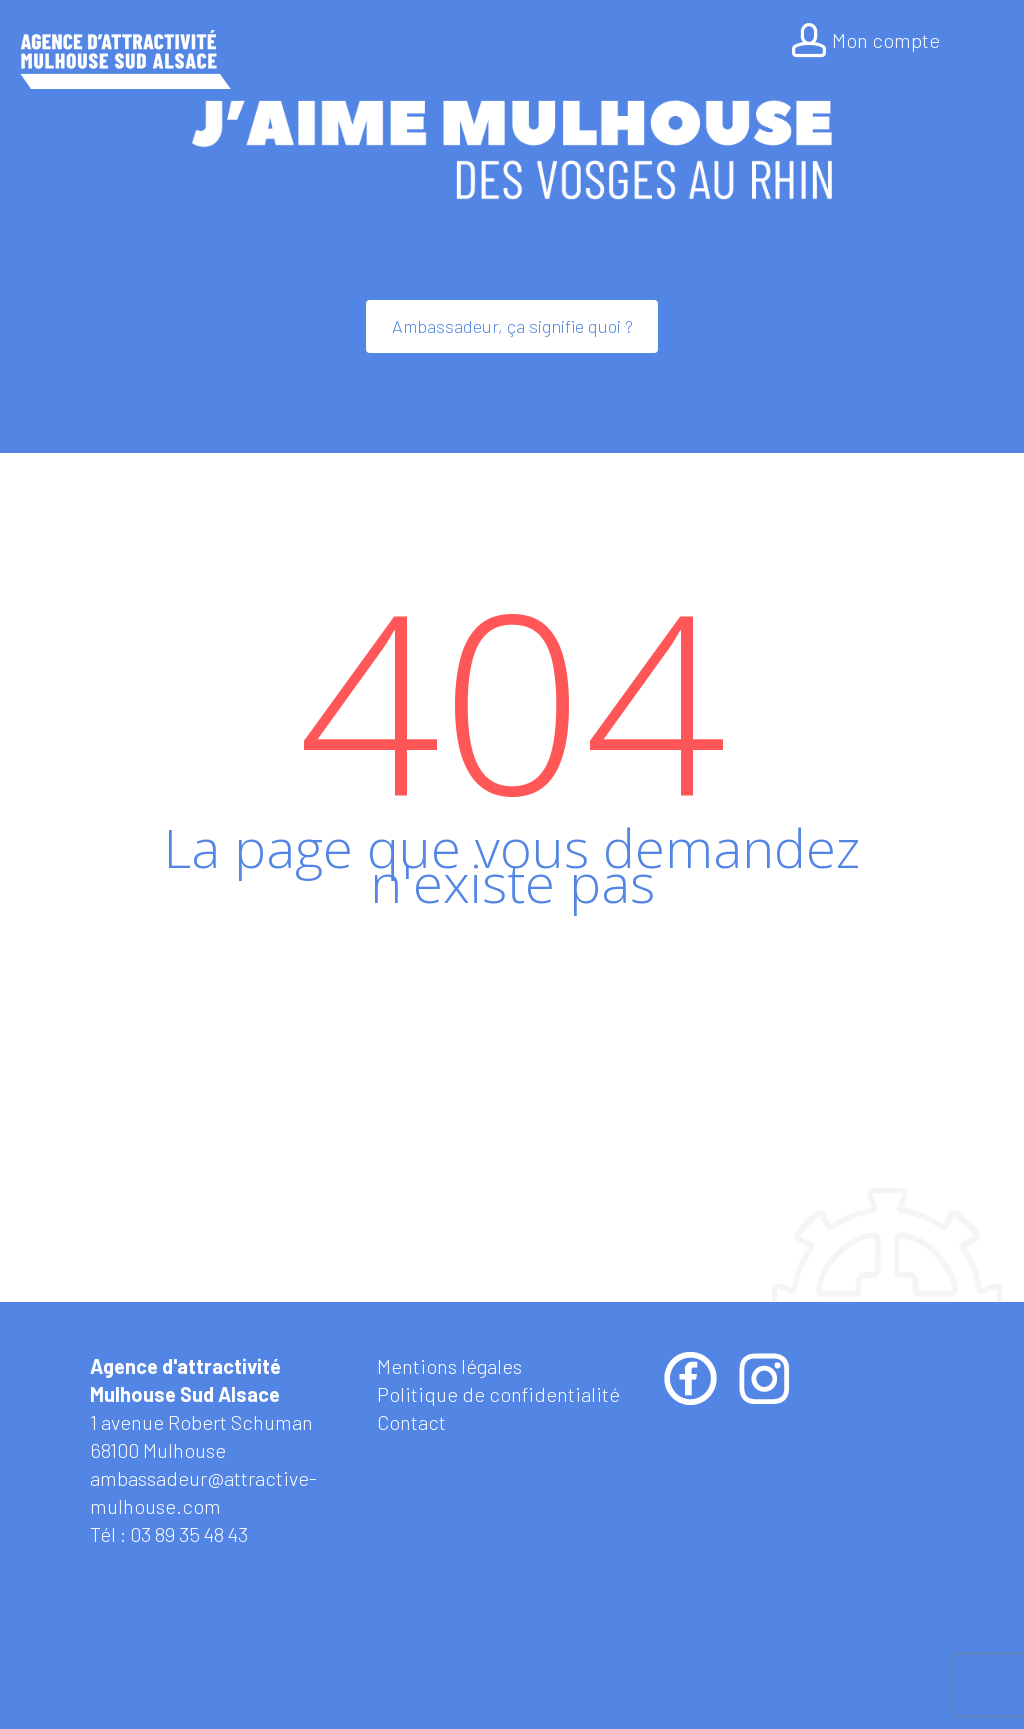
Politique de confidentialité (498, 1394)
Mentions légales (449, 1366)
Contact (411, 1422)
